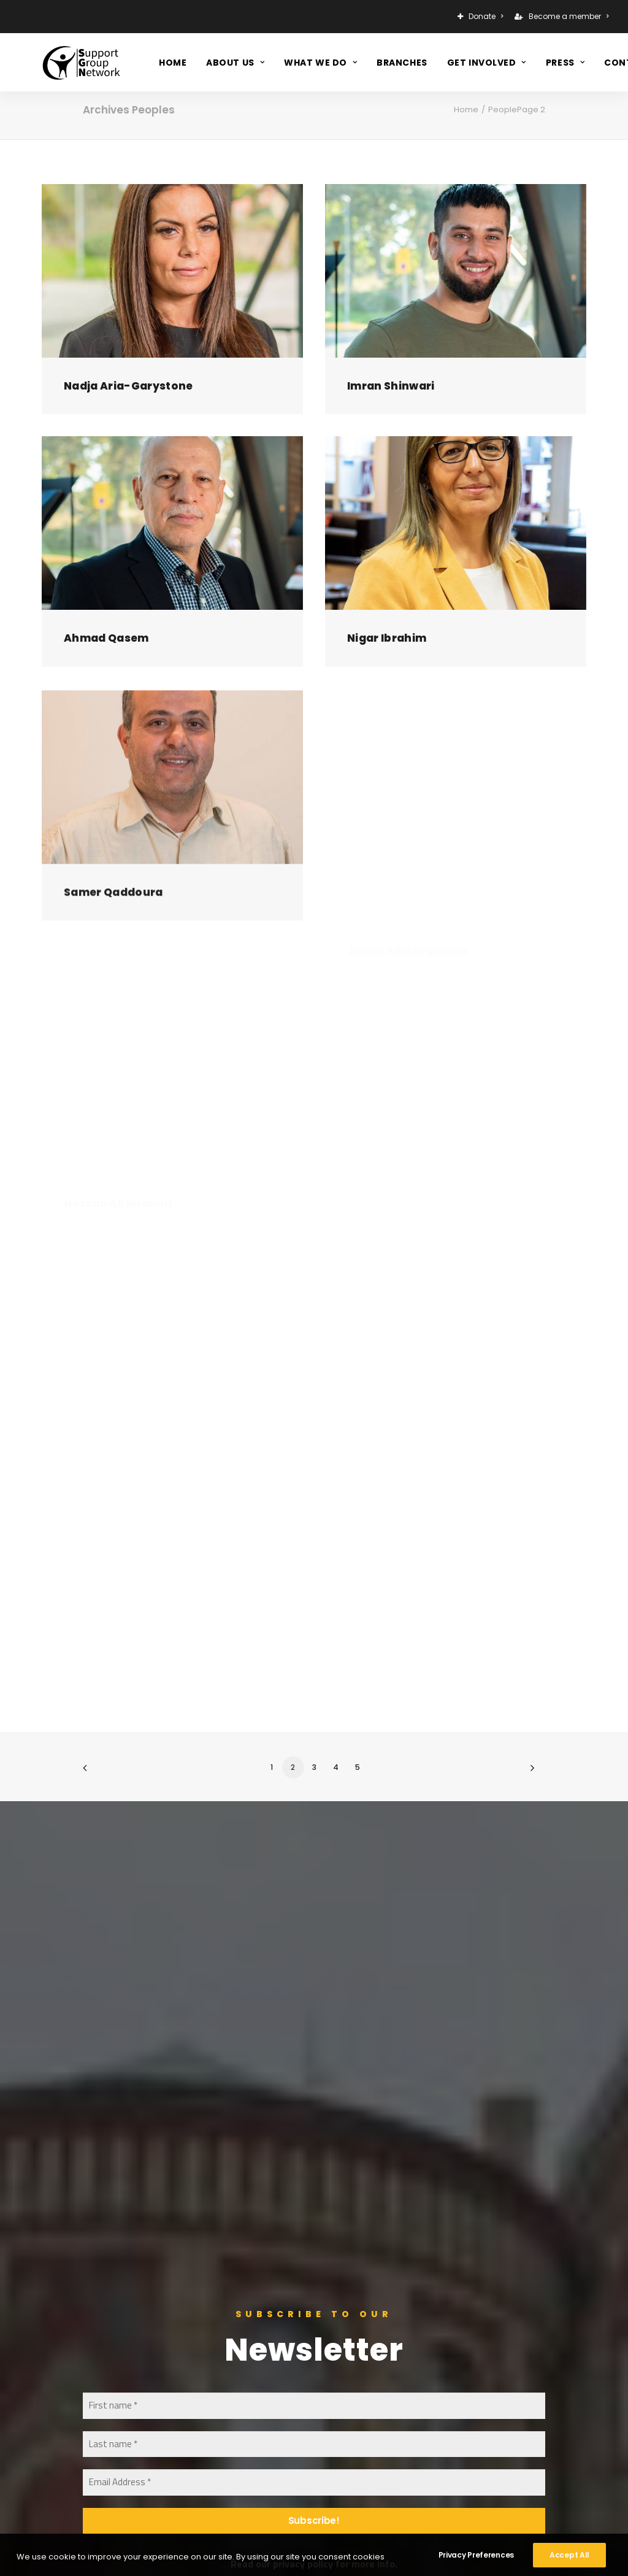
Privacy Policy (274, 2364)
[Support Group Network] (59, 57)
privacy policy (303, 2102)
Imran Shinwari (391, 386)
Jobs (255, 2347)
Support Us (269, 2283)
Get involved (486, 57)
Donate (486, 16)
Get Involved (273, 2299)
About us (235, 57)
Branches (402, 57)
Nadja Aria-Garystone (128, 386)
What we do (320, 57)
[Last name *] (314, 1982)
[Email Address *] (314, 2021)
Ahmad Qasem (106, 644)
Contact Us (270, 2315)
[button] (172, 271)
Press (565, 57)
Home (172, 57)
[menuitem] (482, 16)
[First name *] (314, 1944)
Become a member (568, 16)
